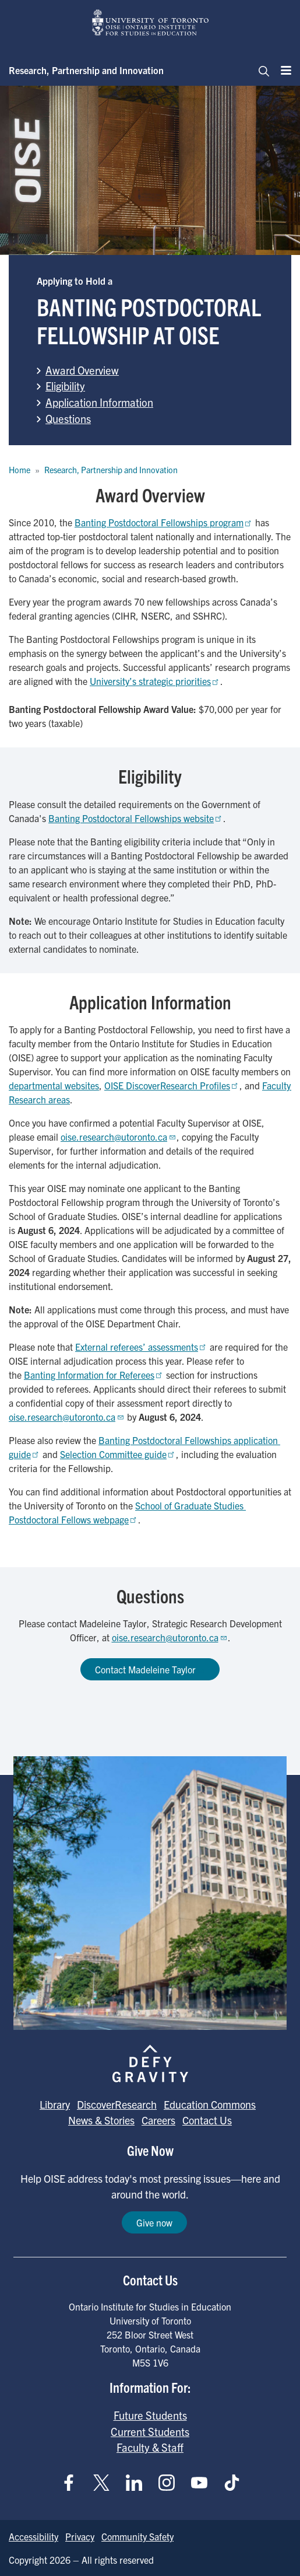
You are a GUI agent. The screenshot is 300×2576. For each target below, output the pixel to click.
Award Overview (82, 370)
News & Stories (101, 2120)
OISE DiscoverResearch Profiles (171, 1085)
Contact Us (207, 2120)
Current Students (150, 2431)
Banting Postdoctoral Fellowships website (135, 818)
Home (19, 469)
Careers (158, 2120)
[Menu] (282, 70)
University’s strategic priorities (155, 681)
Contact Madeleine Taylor (150, 1669)
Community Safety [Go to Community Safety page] (137, 2536)
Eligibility (65, 386)
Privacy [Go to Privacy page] (79, 2536)
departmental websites (54, 1085)
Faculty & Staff (150, 2447)
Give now (154, 2222)
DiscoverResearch (117, 2104)
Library (55, 2104)
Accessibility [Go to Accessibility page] (33, 2536)
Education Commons (210, 2104)
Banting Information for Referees (94, 1374)
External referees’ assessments (141, 1346)
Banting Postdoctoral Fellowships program (164, 522)
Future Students (150, 2415)
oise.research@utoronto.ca (119, 1136)
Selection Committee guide (118, 1454)
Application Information (99, 402)
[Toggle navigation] (260, 70)
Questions (68, 418)
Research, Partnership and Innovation (86, 70)
